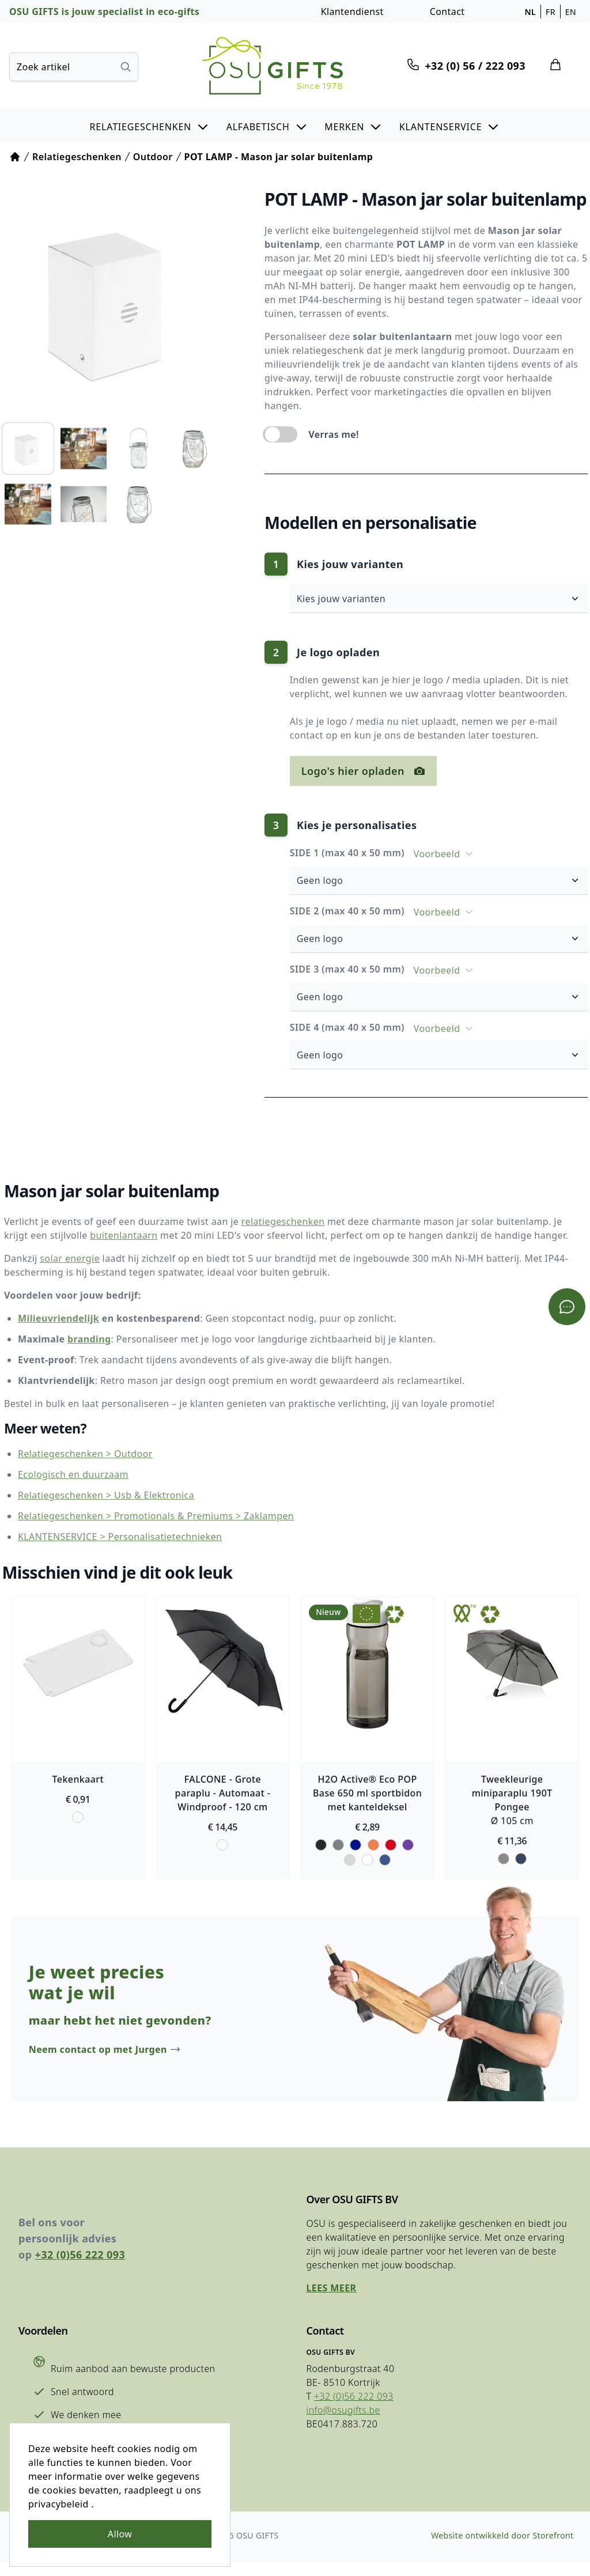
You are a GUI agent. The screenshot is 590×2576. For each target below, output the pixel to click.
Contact (447, 11)
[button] (150, 125)
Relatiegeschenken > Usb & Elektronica (102, 1496)
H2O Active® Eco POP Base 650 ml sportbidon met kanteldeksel (367, 1794)
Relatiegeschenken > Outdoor (81, 1454)
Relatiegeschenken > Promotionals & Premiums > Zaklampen (152, 1517)
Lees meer (329, 2299)
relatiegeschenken (279, 1222)
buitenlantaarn (93, 1236)
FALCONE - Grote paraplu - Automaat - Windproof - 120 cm (222, 1794)
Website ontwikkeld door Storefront (500, 2549)
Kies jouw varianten (443, 598)
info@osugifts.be (341, 2421)
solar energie (66, 1259)
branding (85, 1339)
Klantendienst (352, 11)
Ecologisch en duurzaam (69, 1475)
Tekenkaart (75, 1780)
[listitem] (27, 444)
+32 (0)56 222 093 (80, 2266)
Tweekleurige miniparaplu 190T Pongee (514, 1794)
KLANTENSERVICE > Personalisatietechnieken (116, 1537)
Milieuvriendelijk (54, 1318)
